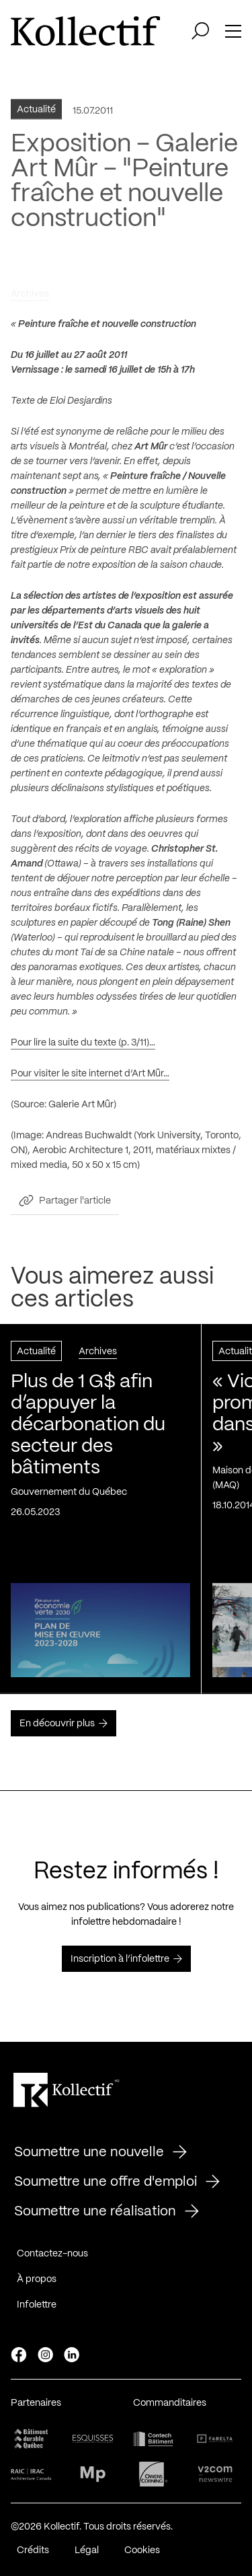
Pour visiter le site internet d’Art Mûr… (90, 1079)
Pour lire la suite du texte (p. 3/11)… (83, 1048)
